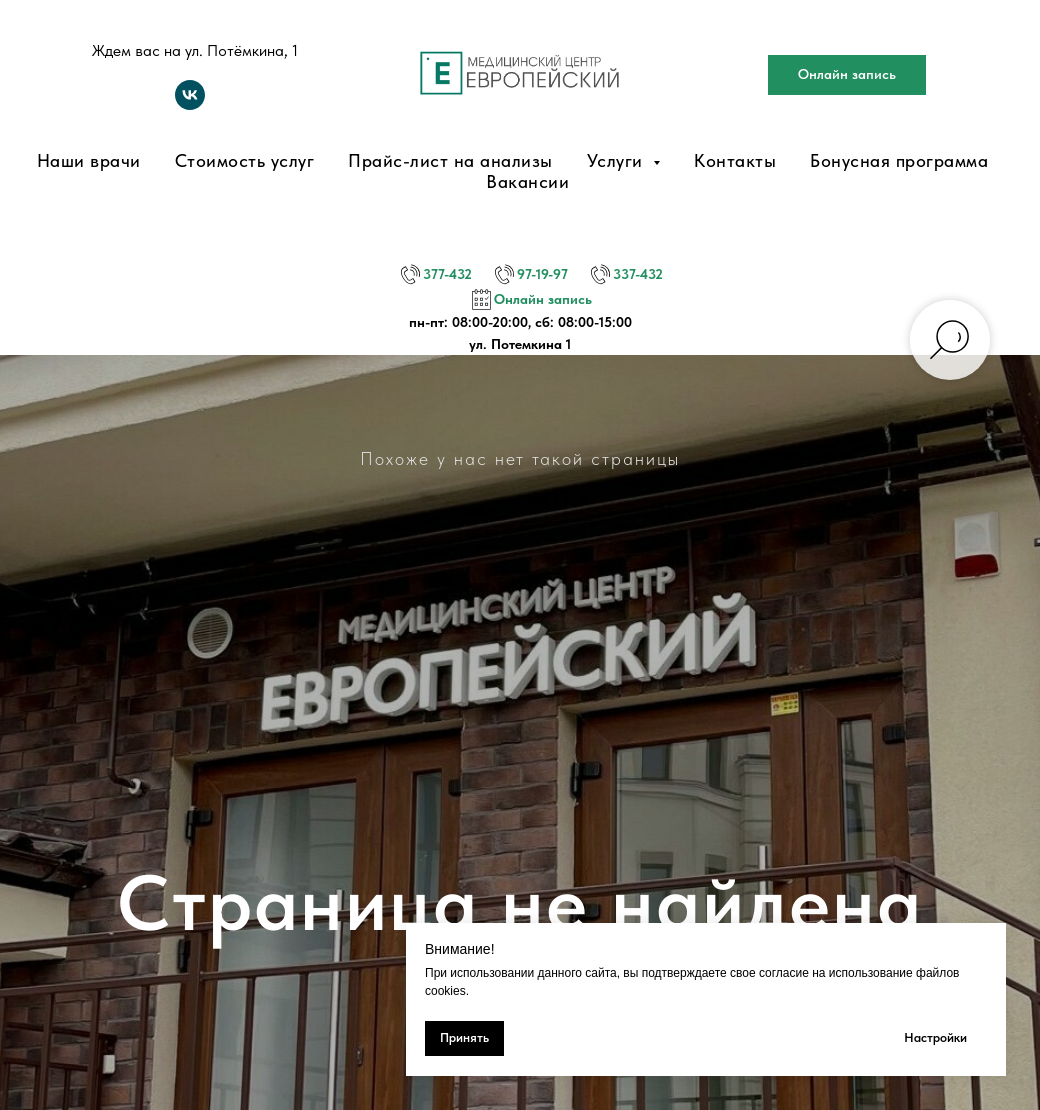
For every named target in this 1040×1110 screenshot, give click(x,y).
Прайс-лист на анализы (450, 160)
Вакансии (527, 181)
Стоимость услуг (245, 160)
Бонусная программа (899, 160)
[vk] (190, 104)
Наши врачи (89, 160)
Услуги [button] (618, 160)
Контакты (735, 160)
